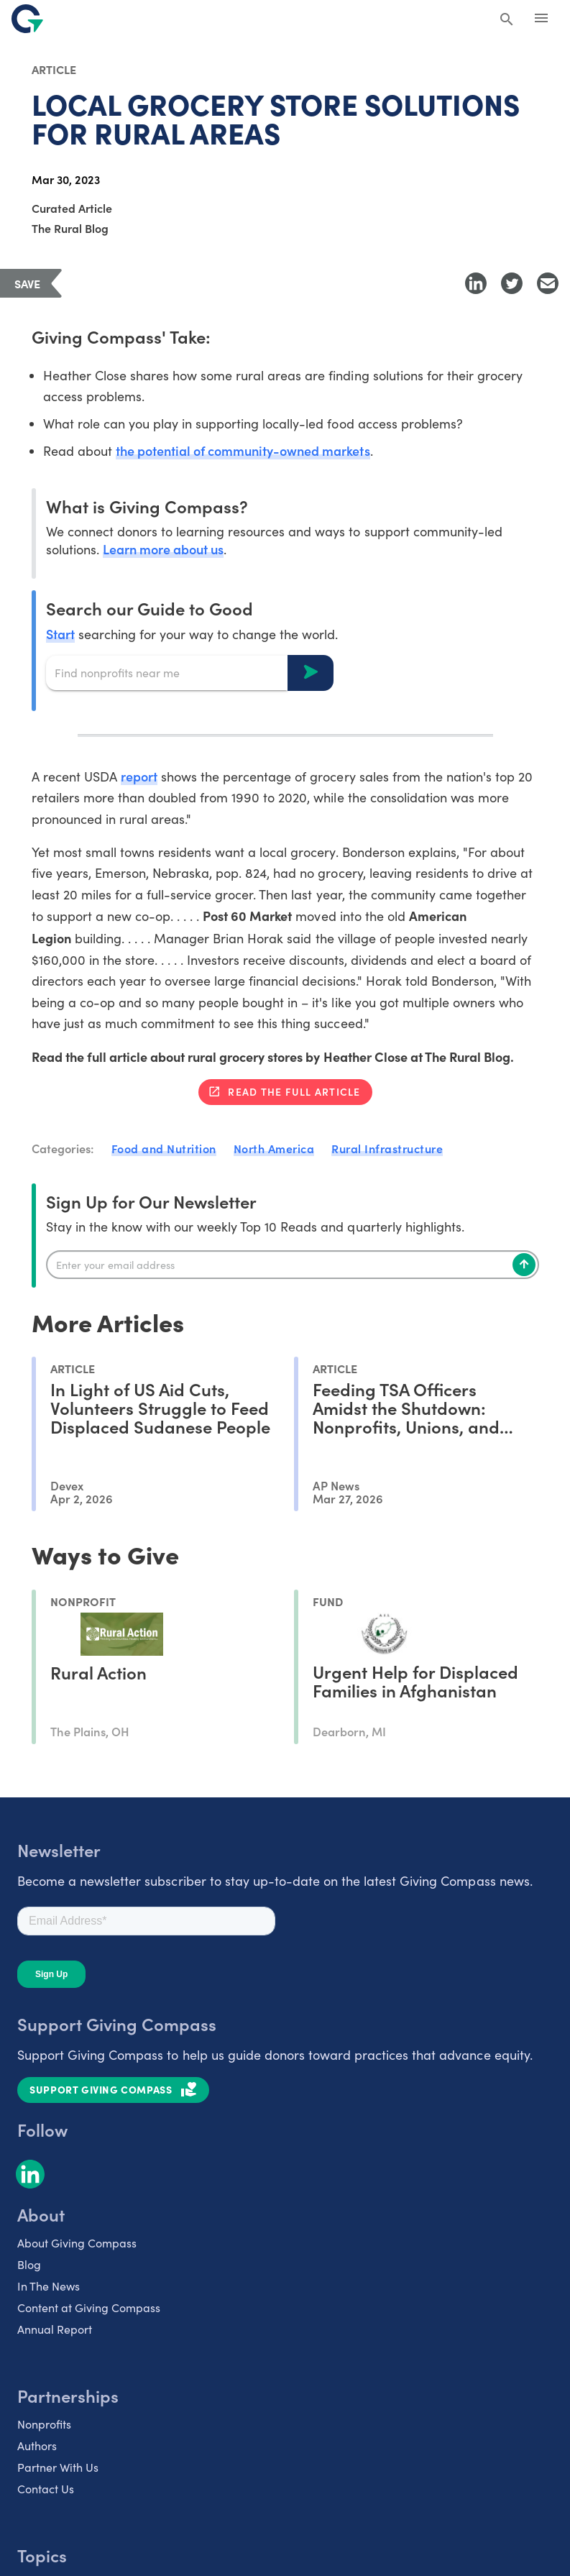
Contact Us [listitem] (45, 2488)
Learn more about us (163, 549)
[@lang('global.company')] (27, 18)
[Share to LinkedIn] (476, 283)
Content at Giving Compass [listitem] (88, 2307)
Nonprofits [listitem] (44, 2423)
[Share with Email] (547, 283)
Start (60, 634)
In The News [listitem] (48, 2285)
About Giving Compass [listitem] (77, 2242)
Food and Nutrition (163, 1148)
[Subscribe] (523, 1264)
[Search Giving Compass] (506, 20)
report (139, 776)
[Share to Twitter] (512, 283)
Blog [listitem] (29, 2264)
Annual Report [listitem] (54, 2329)
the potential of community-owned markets (243, 450)
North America (274, 1148)
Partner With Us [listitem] (57, 2467)
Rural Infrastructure (387, 1148)
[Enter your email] (292, 1264)
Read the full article (294, 1091)
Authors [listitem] (37, 2445)
